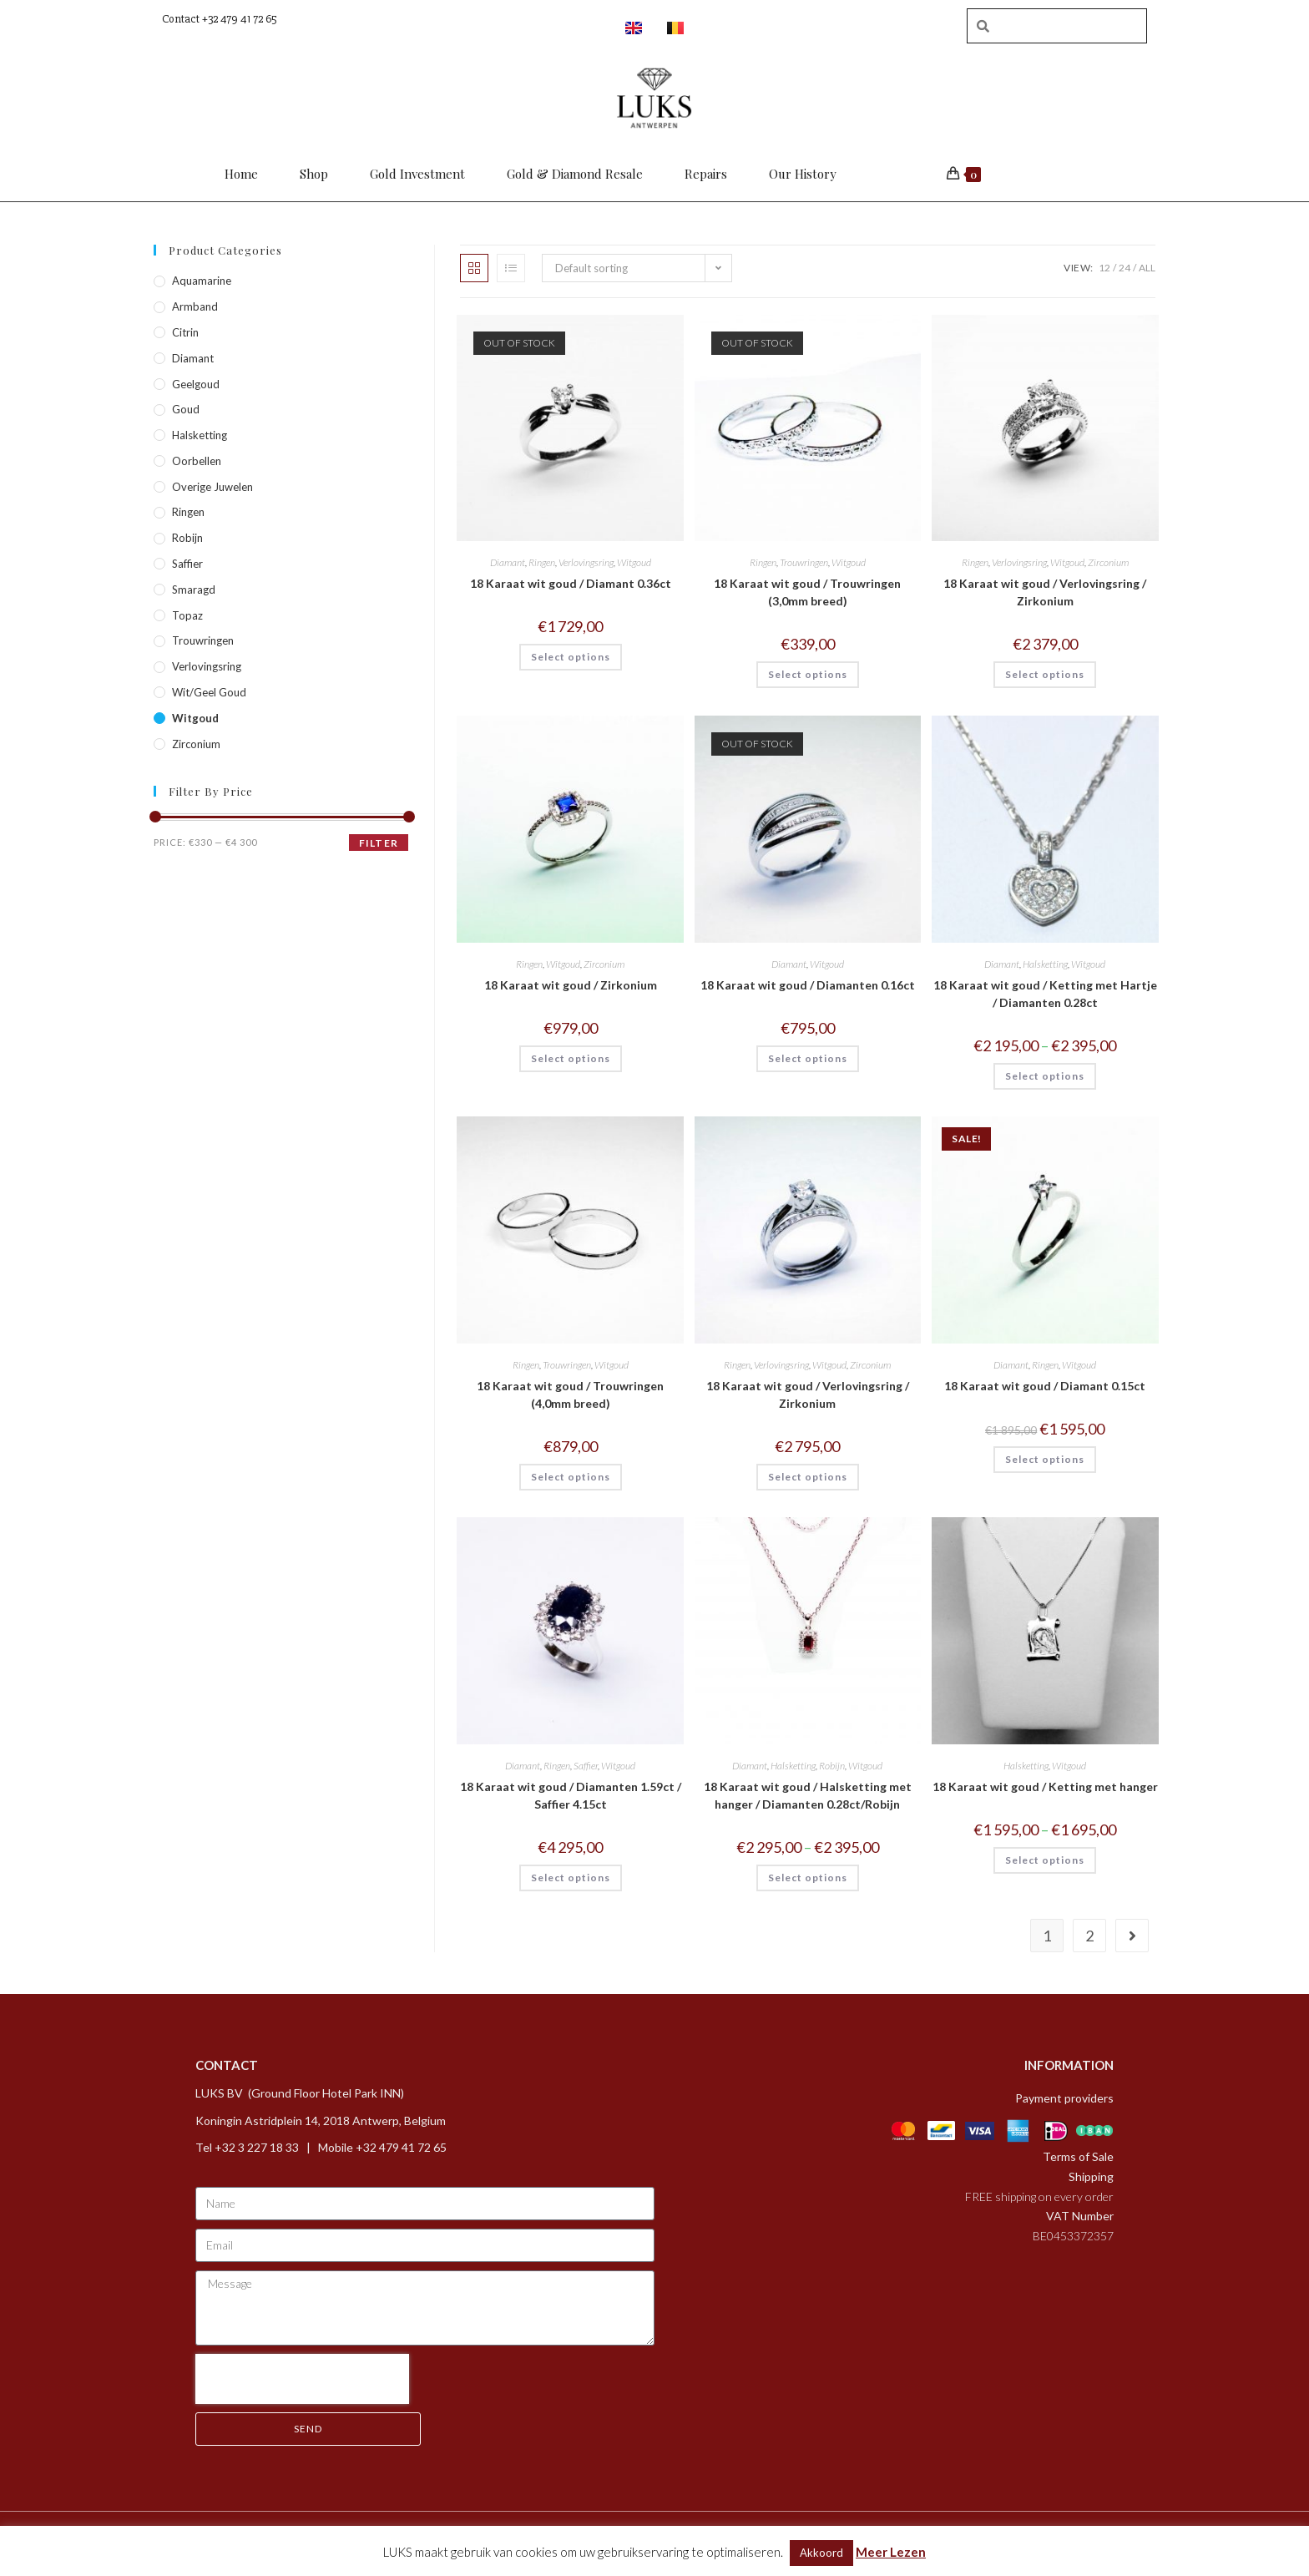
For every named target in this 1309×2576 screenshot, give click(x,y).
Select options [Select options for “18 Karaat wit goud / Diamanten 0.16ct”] (807, 1058)
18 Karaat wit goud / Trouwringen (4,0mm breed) (570, 1394)
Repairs (706, 173)
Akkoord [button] (821, 2552)
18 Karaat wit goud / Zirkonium (570, 985)
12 (1104, 267)
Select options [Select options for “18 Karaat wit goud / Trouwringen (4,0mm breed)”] (570, 1476)
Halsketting (1045, 964)
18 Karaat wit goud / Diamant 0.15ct (1044, 1386)
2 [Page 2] (1089, 1935)
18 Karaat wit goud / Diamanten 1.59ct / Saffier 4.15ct (570, 1795)
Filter (378, 843)
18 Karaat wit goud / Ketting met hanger (1045, 1786)
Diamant (507, 562)
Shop (314, 173)
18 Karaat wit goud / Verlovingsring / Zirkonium (1044, 592)
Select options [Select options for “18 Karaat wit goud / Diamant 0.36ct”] (570, 656)
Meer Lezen (891, 2551)
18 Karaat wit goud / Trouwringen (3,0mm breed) (807, 592)
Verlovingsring (586, 562)
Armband (195, 306)
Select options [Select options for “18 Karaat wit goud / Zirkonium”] (570, 1058)
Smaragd (193, 589)
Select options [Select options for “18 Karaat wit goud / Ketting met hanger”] (1044, 1860)
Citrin (185, 332)
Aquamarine (201, 280)
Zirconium (1108, 562)
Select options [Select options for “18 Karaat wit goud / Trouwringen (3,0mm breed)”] (807, 674)
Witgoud (634, 562)
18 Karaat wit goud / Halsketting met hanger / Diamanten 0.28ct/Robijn (808, 1795)
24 (1124, 267)
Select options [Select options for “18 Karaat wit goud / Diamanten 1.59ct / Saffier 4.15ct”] (570, 1877)
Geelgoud (196, 384)
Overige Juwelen (212, 486)
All (1147, 267)
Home (241, 173)
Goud (186, 409)
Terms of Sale (1078, 2156)
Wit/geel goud (209, 692)
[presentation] (302, 2379)
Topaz (187, 615)
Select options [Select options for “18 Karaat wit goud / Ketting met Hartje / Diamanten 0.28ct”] (1044, 1076)
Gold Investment (417, 173)
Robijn (832, 1765)
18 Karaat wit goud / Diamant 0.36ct (570, 583)
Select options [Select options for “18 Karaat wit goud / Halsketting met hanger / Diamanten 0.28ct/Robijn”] (807, 1877)
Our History (802, 173)
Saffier (586, 1765)
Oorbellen (196, 461)
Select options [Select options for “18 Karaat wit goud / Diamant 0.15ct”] (1044, 1459)
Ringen (541, 562)
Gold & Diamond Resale (575, 173)
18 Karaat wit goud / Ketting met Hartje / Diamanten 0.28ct (1045, 994)
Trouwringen (804, 562)
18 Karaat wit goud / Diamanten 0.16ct (807, 985)
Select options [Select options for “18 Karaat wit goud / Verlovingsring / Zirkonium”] (1044, 674)
